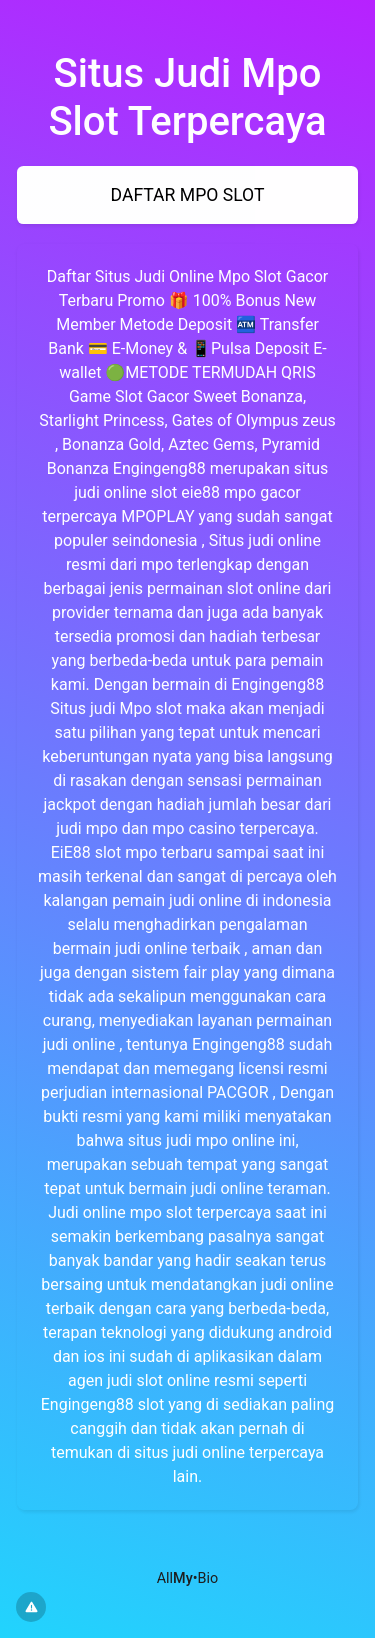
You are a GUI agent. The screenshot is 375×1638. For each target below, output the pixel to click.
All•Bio (188, 1578)
